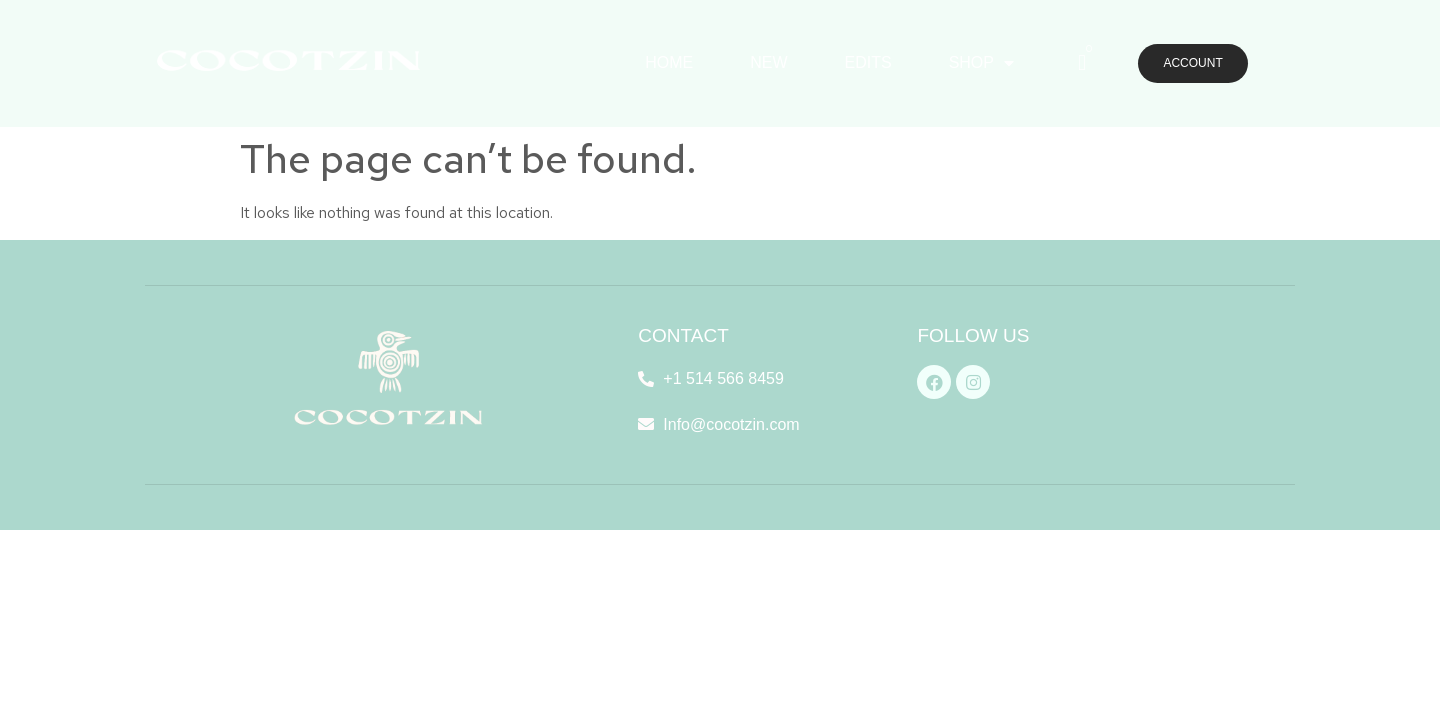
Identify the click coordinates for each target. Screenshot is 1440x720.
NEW (768, 62)
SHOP (981, 63)
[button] (1193, 64)
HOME (669, 62)
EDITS (868, 62)
